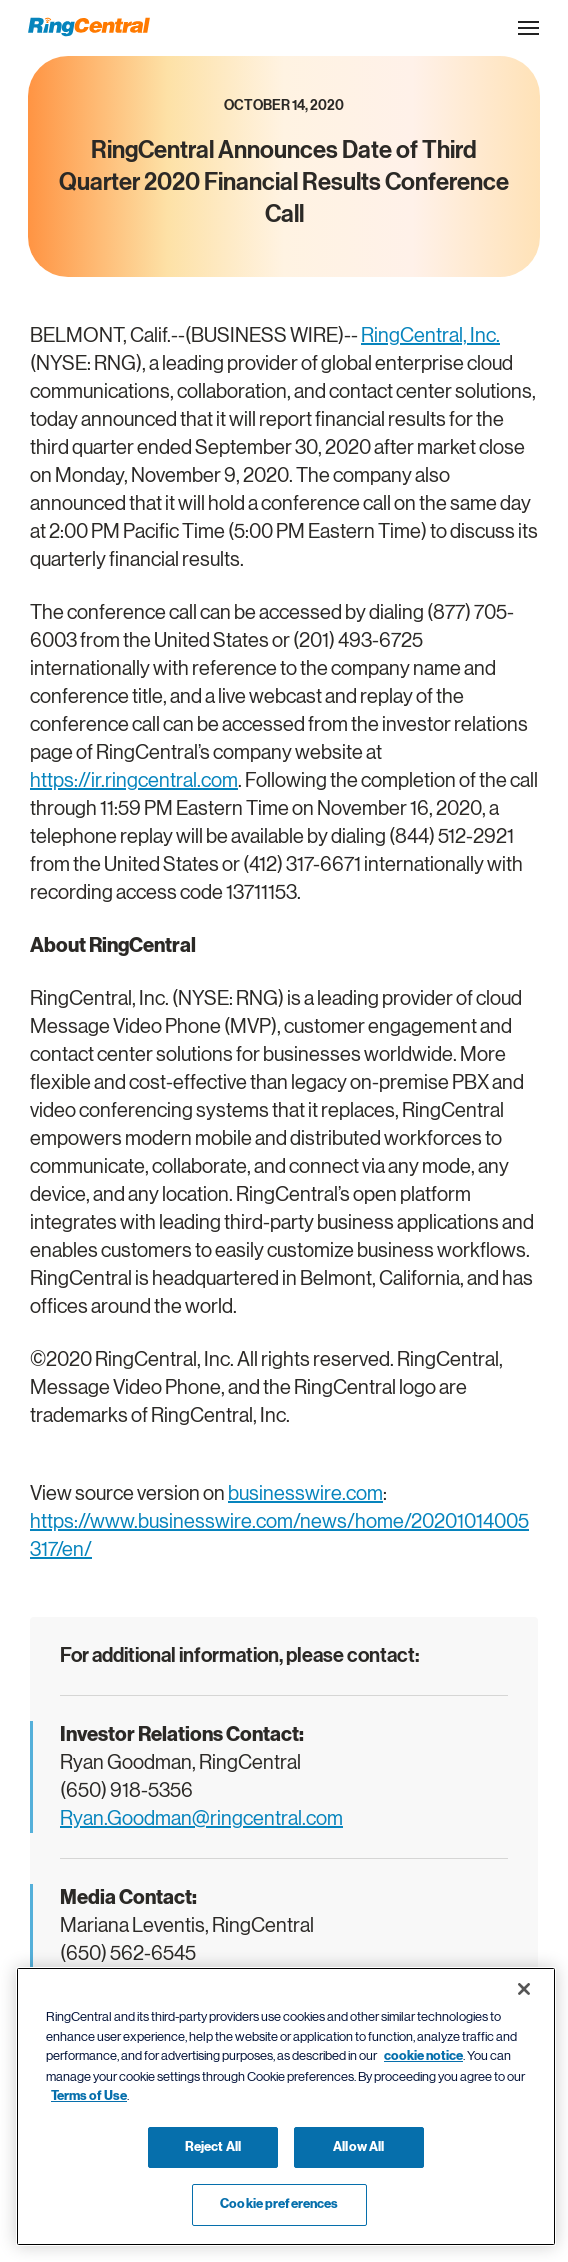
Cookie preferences (279, 2204)
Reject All (213, 2147)
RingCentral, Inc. (430, 335)
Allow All (358, 2147)
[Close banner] (524, 1989)
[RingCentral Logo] (89, 27)
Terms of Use (89, 2096)
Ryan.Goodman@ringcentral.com (201, 1818)
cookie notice (423, 2056)
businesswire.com (305, 1493)
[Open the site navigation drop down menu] (528, 28)
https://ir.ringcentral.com (134, 780)
